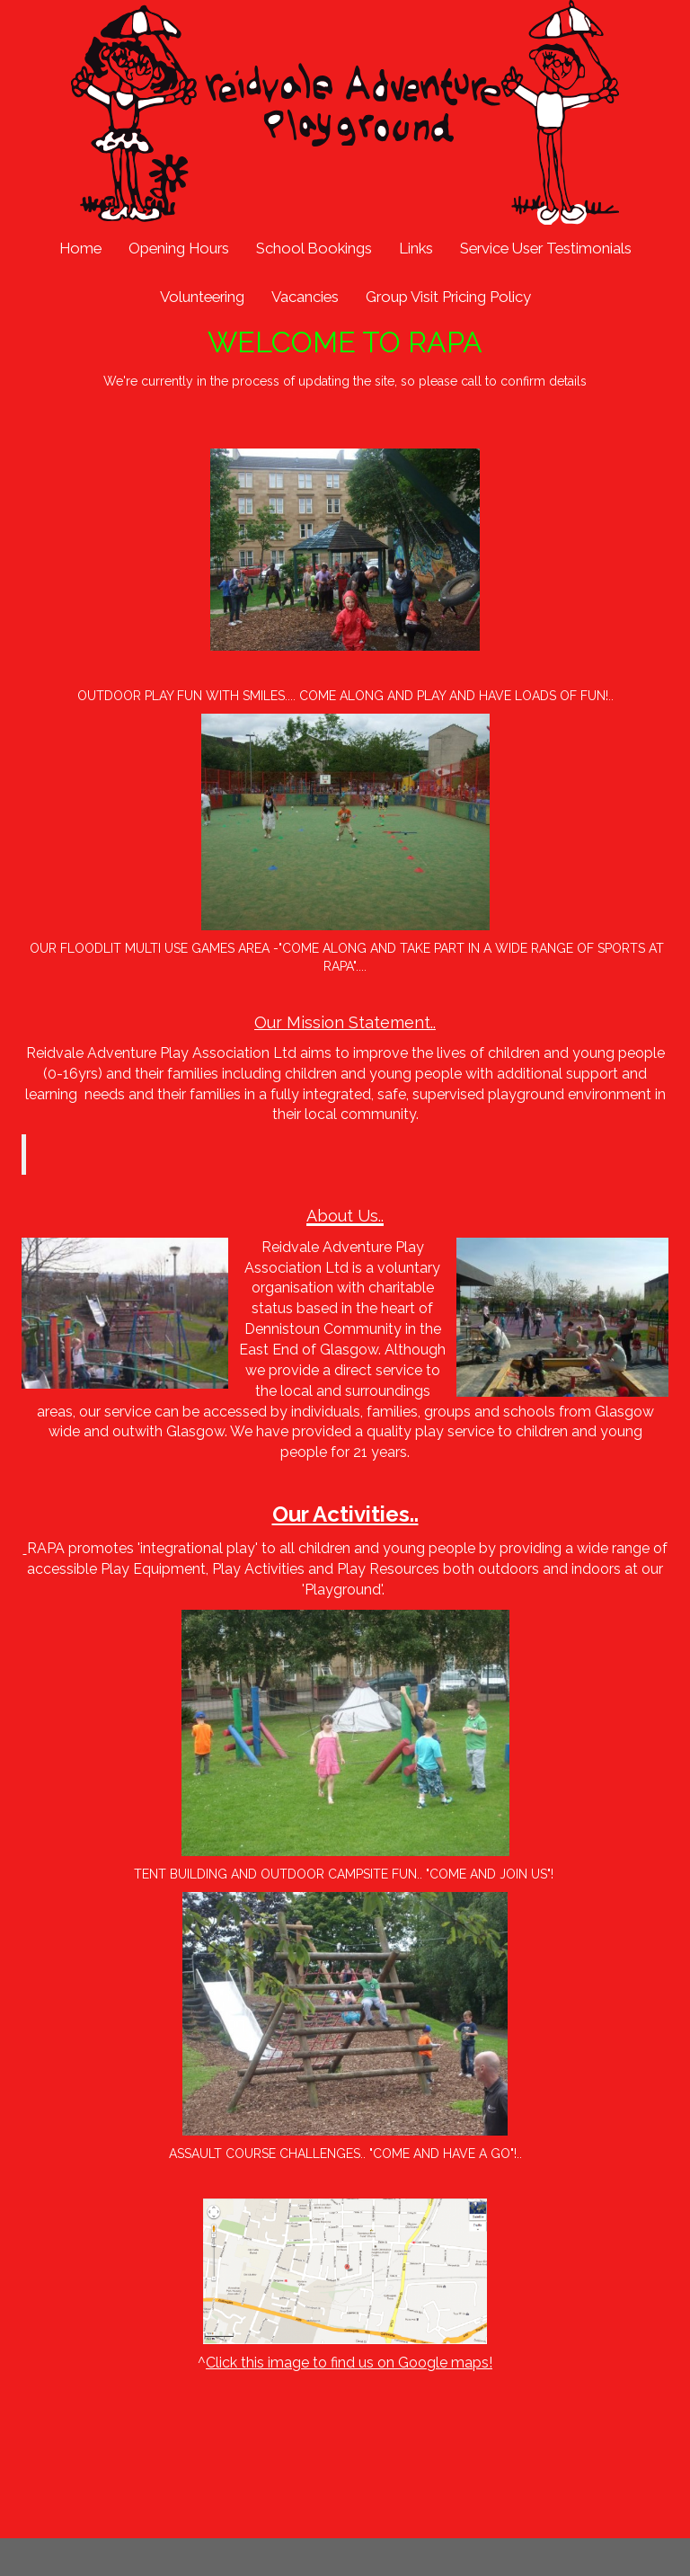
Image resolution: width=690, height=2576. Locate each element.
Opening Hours (178, 248)
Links (416, 248)
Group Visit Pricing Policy (448, 297)
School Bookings (314, 248)
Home (80, 248)
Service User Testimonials (546, 248)
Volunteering (202, 297)
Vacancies (305, 297)
